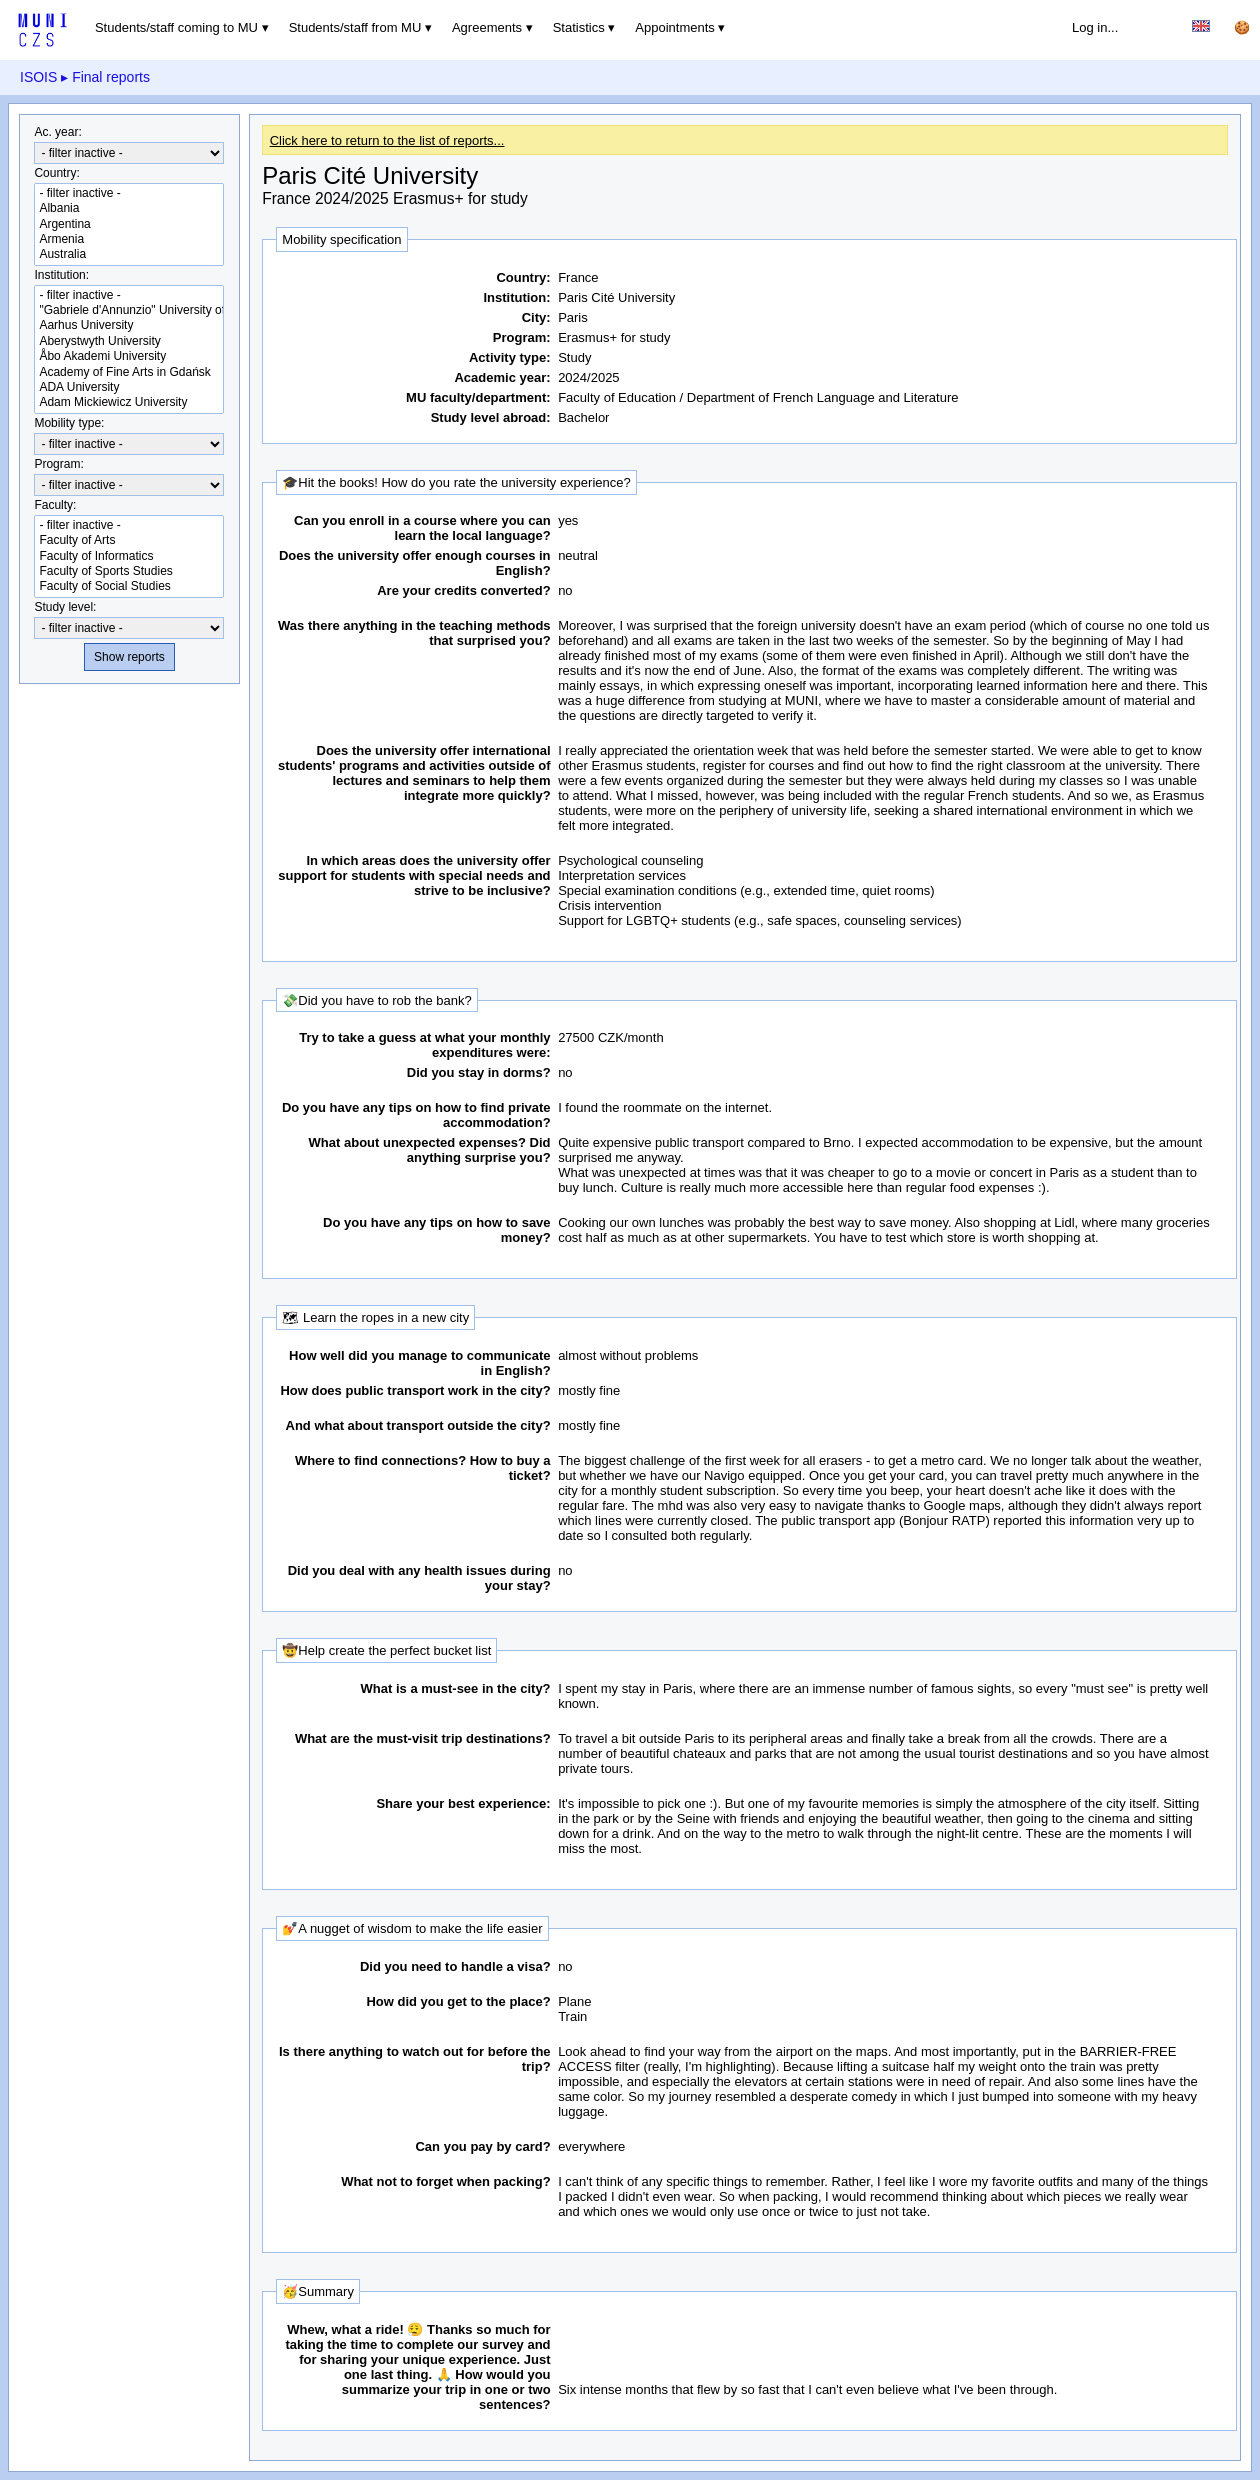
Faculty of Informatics (129, 556)
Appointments (675, 27)
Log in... (1095, 27)
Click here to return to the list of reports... (387, 140)
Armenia (129, 239)
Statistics (579, 27)
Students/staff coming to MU (176, 27)
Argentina (129, 224)
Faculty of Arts (129, 540)
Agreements (487, 27)
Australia (129, 254)
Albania (129, 208)
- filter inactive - (129, 193)
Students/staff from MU (355, 27)
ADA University (129, 387)
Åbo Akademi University (129, 356)
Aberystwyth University (129, 341)
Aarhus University (129, 325)
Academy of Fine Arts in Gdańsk (129, 372)
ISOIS (38, 77)
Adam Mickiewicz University (129, 402)
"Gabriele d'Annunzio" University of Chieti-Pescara (129, 310)
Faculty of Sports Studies (129, 571)
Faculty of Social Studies (129, 586)
